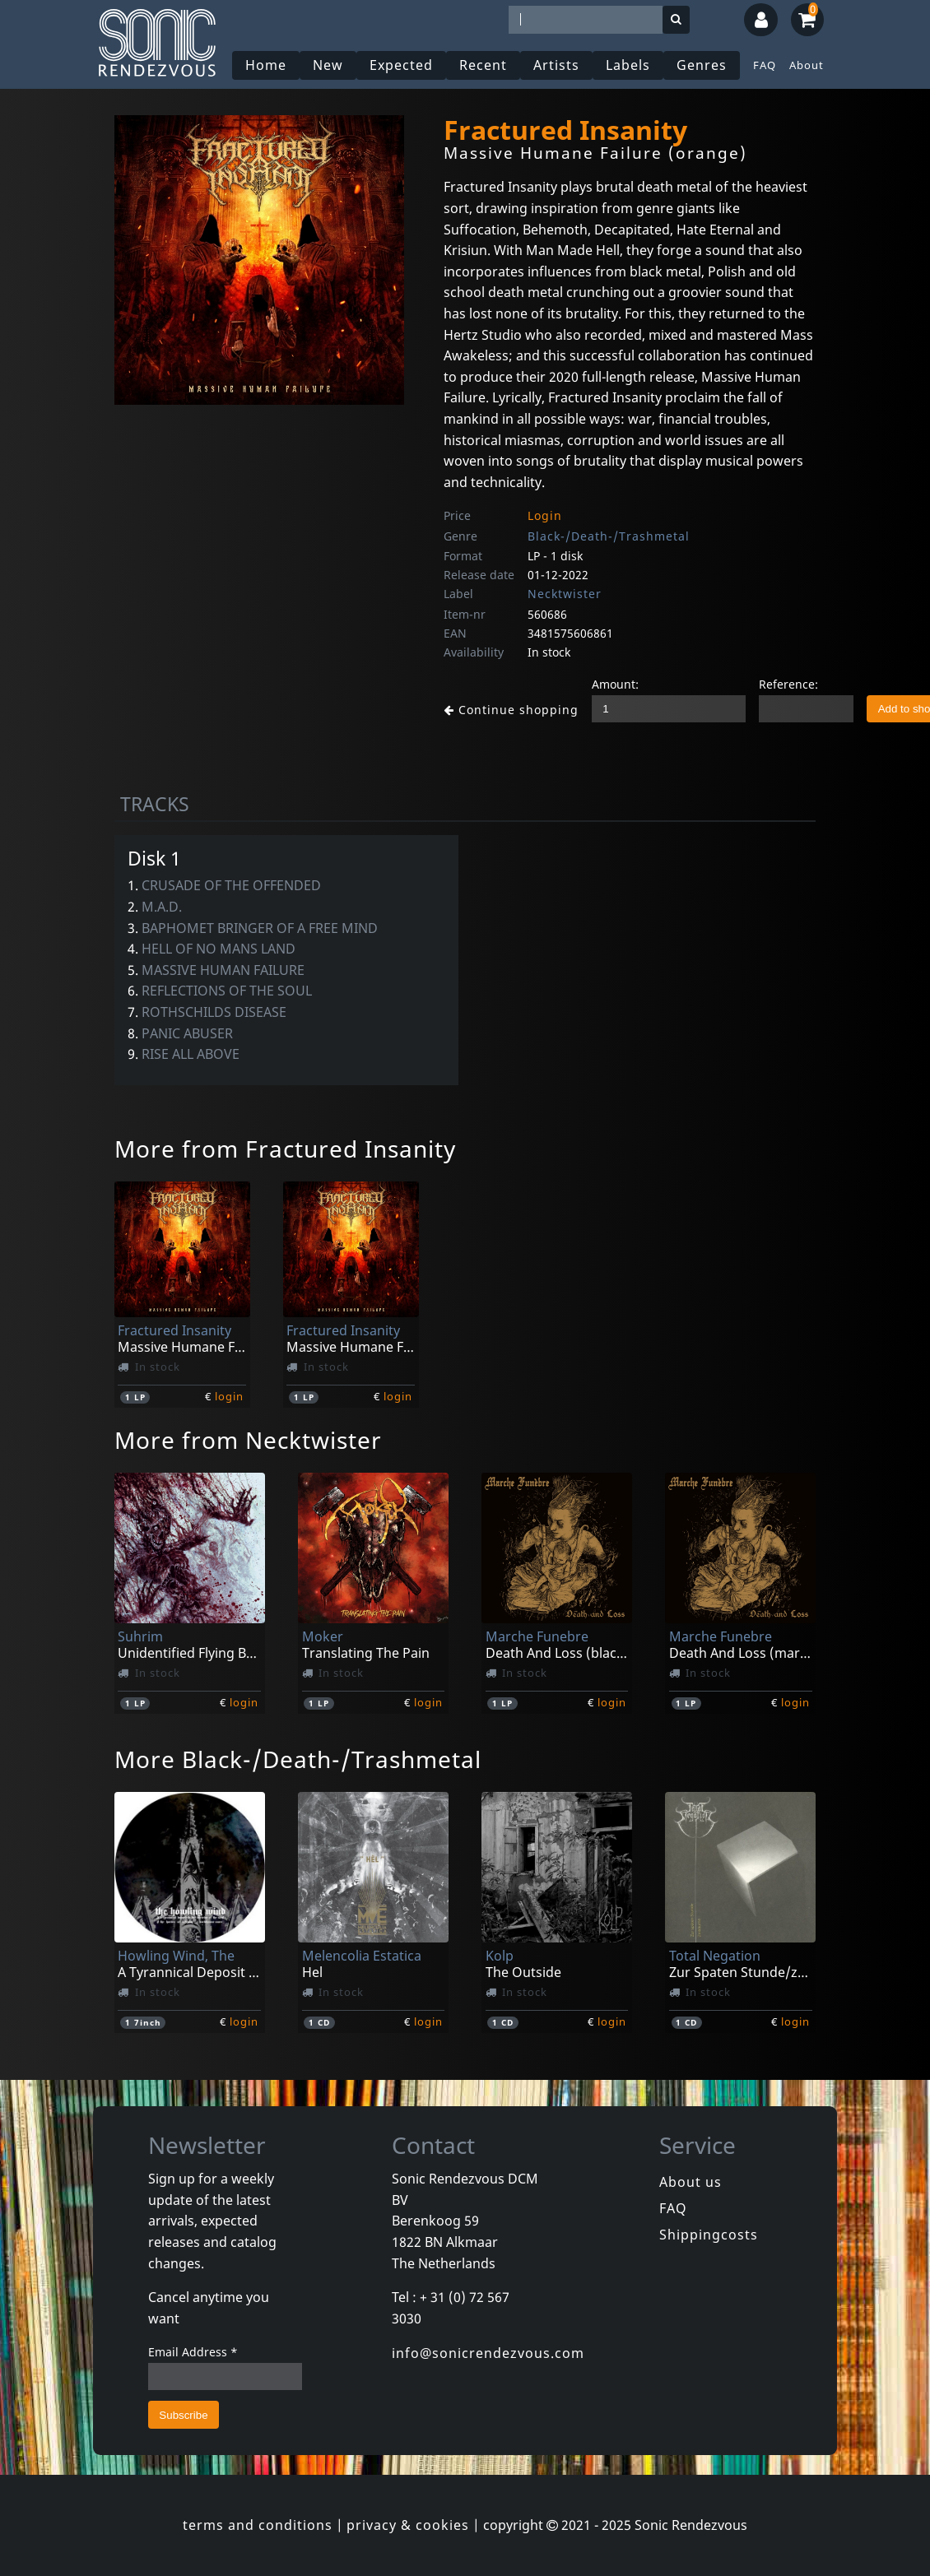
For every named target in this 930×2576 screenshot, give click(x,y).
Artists (558, 65)
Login (545, 515)
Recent (485, 65)
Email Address (193, 2352)
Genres (703, 65)
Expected (403, 65)
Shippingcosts (708, 2235)
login (229, 1396)
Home (267, 65)
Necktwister (565, 593)
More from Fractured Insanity (285, 1148)
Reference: (775, 684)
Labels (629, 65)
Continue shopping (504, 709)
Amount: (602, 684)
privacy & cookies (407, 2525)
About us (690, 2182)
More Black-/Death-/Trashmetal (297, 1759)
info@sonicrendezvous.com (488, 2353)
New (329, 65)
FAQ (764, 65)
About (806, 65)
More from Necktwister (248, 1439)
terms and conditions (257, 2525)
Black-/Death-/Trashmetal (609, 536)
